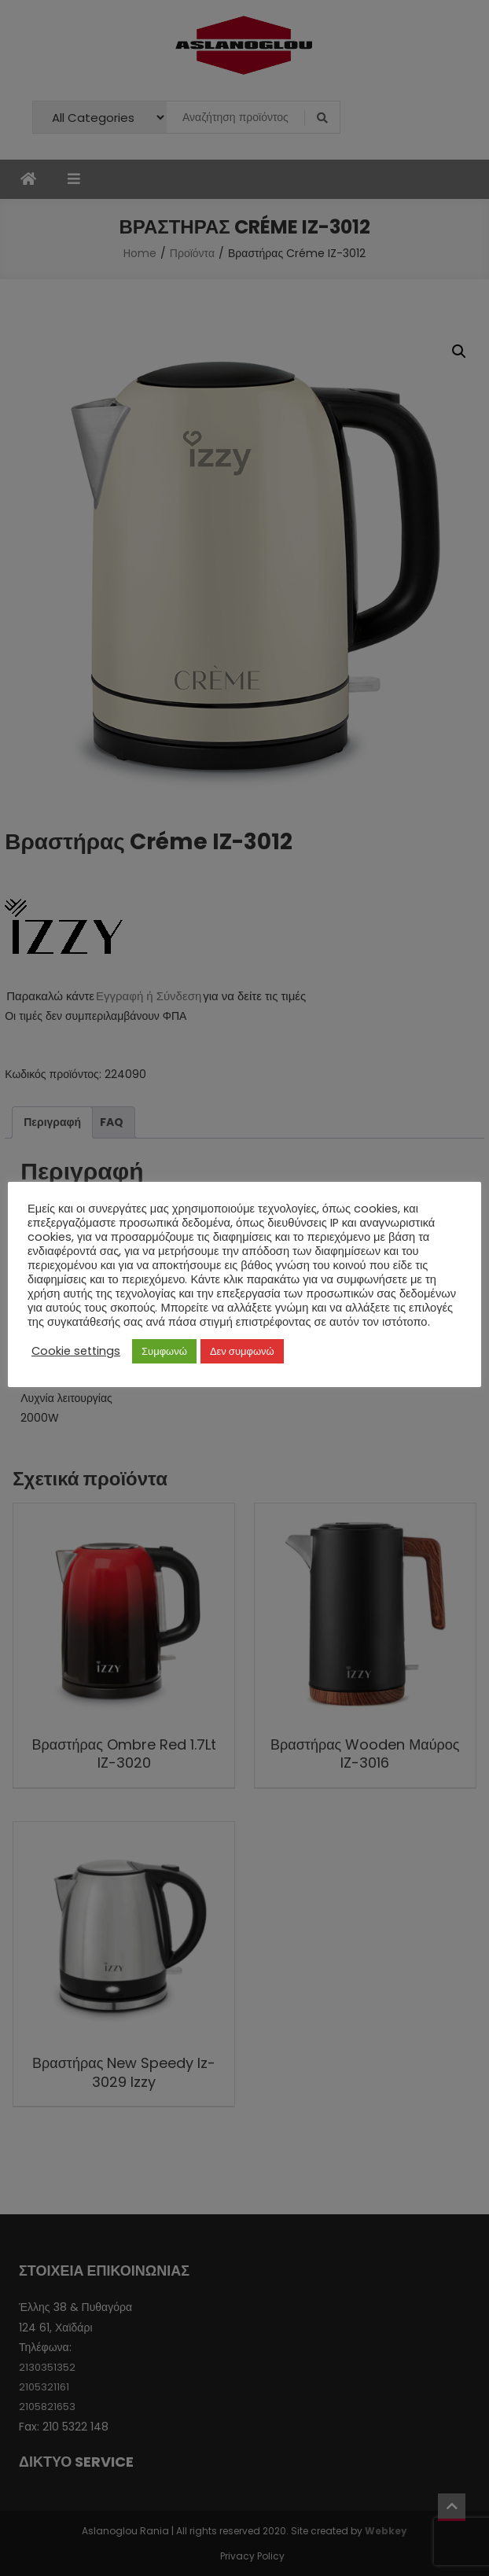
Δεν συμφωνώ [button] (242, 1351)
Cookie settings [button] (75, 1351)
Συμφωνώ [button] (164, 1351)
